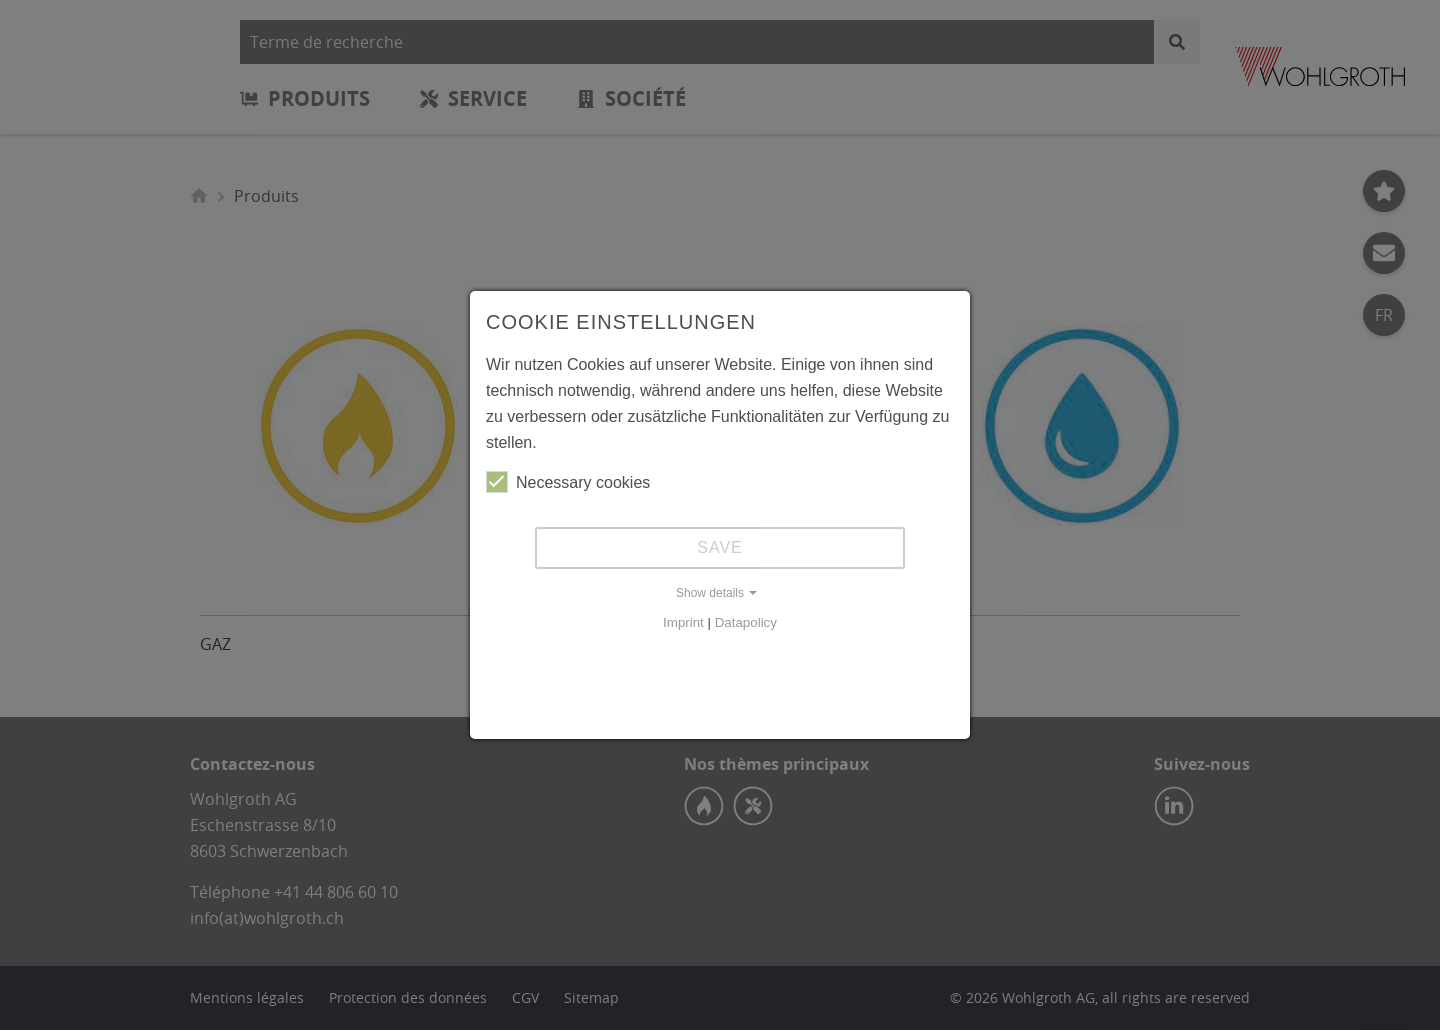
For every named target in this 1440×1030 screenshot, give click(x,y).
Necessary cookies (568, 482)
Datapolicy (746, 622)
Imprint (683, 622)
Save (720, 547)
